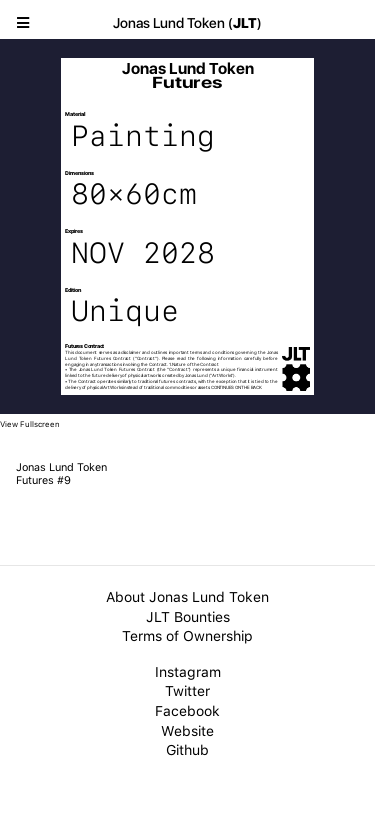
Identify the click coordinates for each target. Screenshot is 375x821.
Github (187, 750)
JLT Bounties (188, 617)
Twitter (187, 691)
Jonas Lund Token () (187, 23)
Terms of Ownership (187, 636)
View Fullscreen (30, 424)
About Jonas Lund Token (187, 597)
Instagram (188, 672)
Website (187, 731)
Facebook (187, 711)
